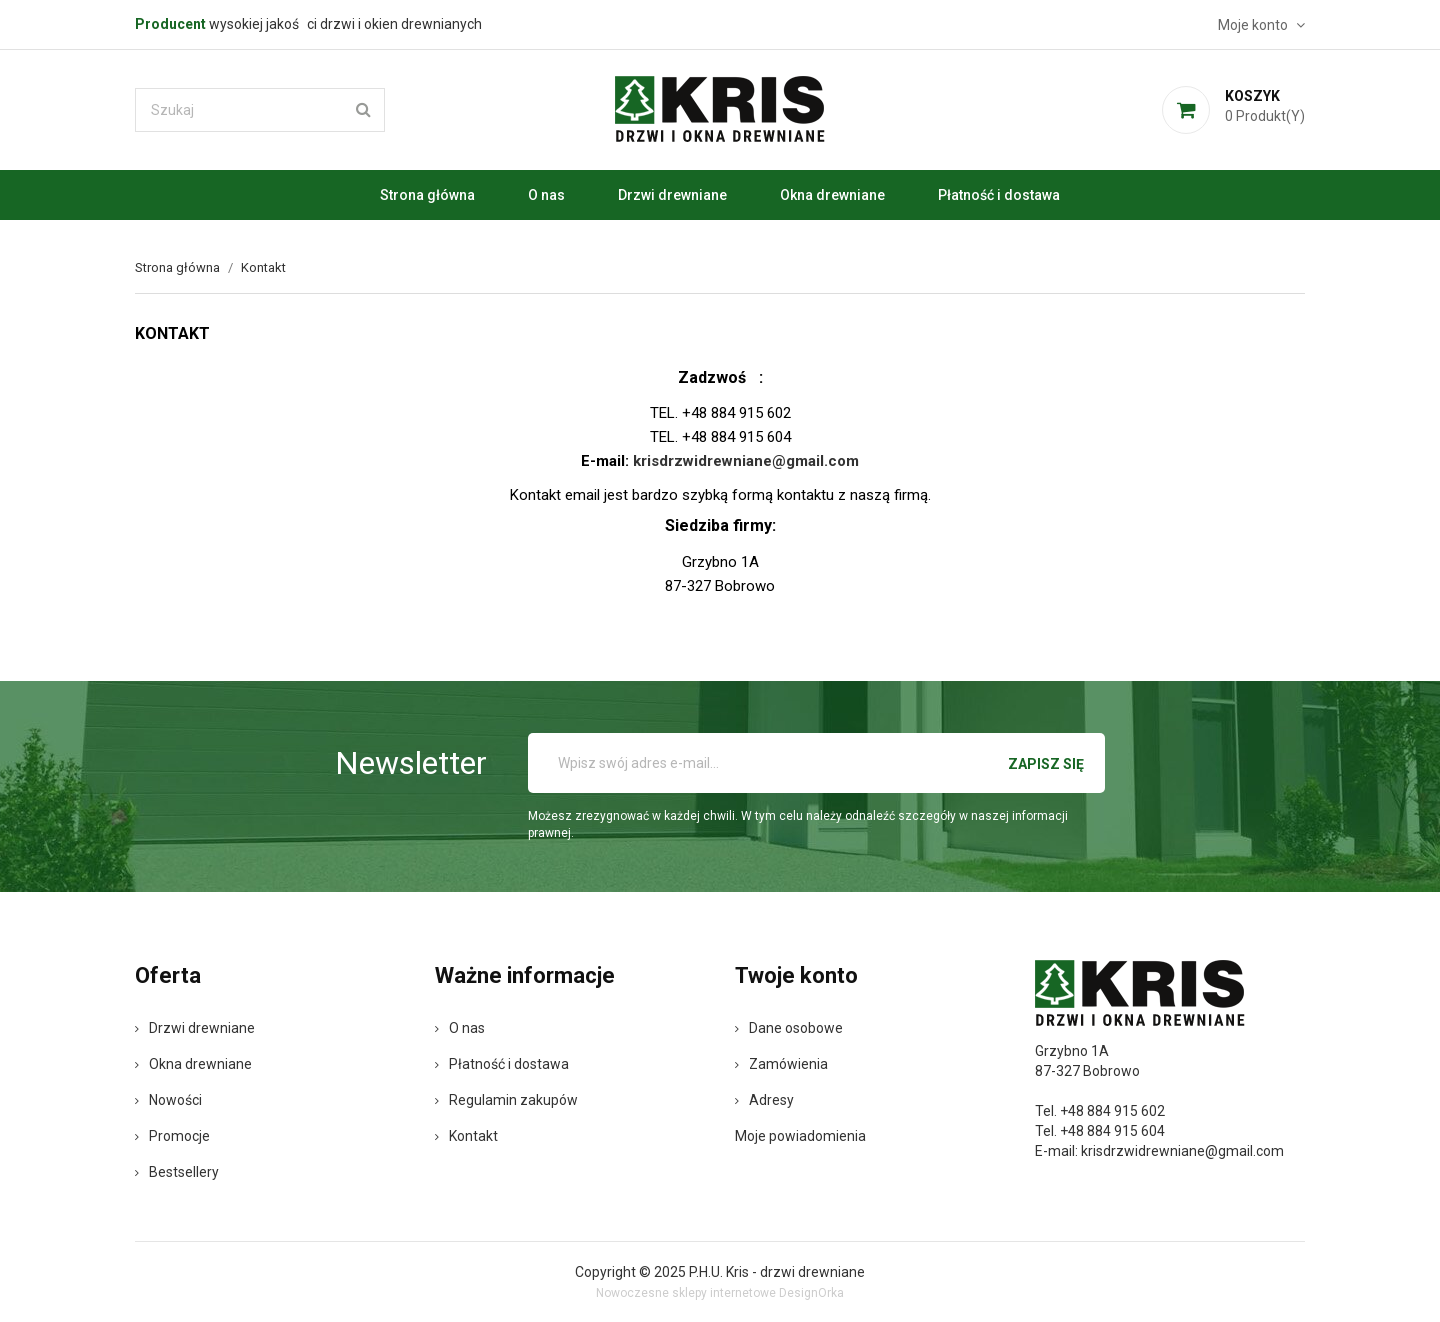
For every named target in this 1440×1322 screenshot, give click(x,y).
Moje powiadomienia (800, 1136)
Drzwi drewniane (672, 195)
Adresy (764, 1100)
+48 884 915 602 (1112, 1111)
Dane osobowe (789, 1028)
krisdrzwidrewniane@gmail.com (1182, 1151)
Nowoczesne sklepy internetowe (686, 1293)
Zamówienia (781, 1064)
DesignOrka (811, 1293)
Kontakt (466, 1136)
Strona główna (427, 195)
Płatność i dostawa (999, 195)
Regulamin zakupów (506, 1100)
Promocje (172, 1136)
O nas (546, 195)
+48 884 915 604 (1112, 1131)
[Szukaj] (260, 110)
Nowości (168, 1100)
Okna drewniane (832, 195)
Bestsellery (177, 1172)
